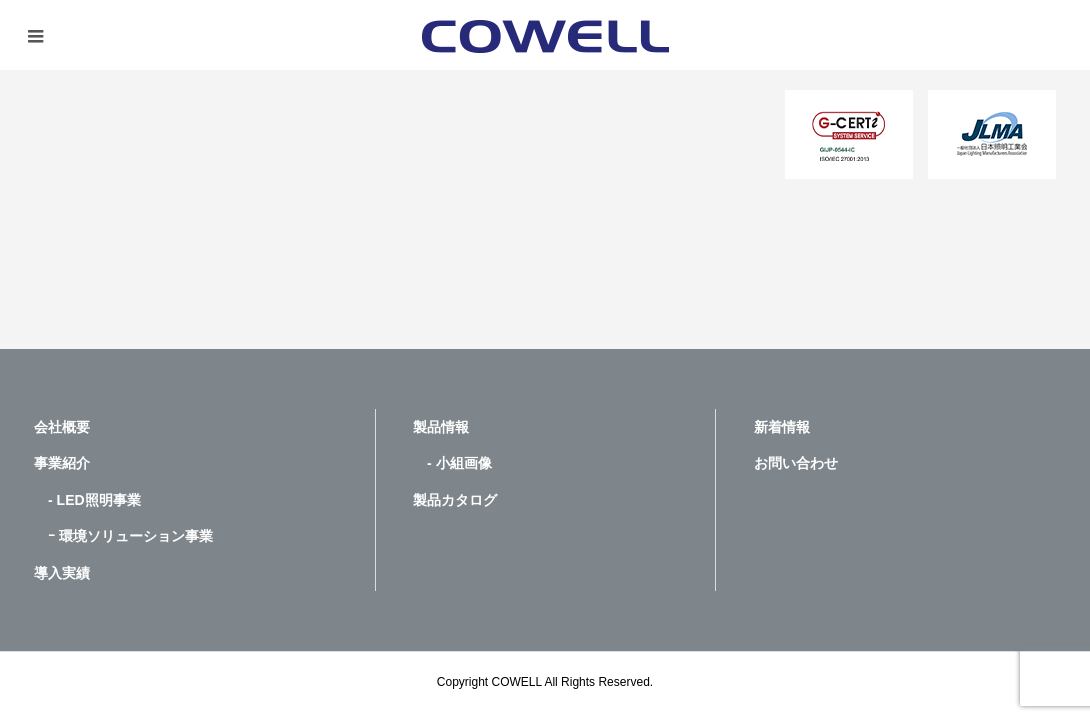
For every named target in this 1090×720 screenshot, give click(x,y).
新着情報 (782, 427)
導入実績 (62, 573)
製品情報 (441, 427)
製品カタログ (455, 500)
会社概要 (62, 427)
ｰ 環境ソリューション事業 (123, 536)
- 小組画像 (452, 463)
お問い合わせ (796, 463)
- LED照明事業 (87, 500)
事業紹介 (62, 463)
